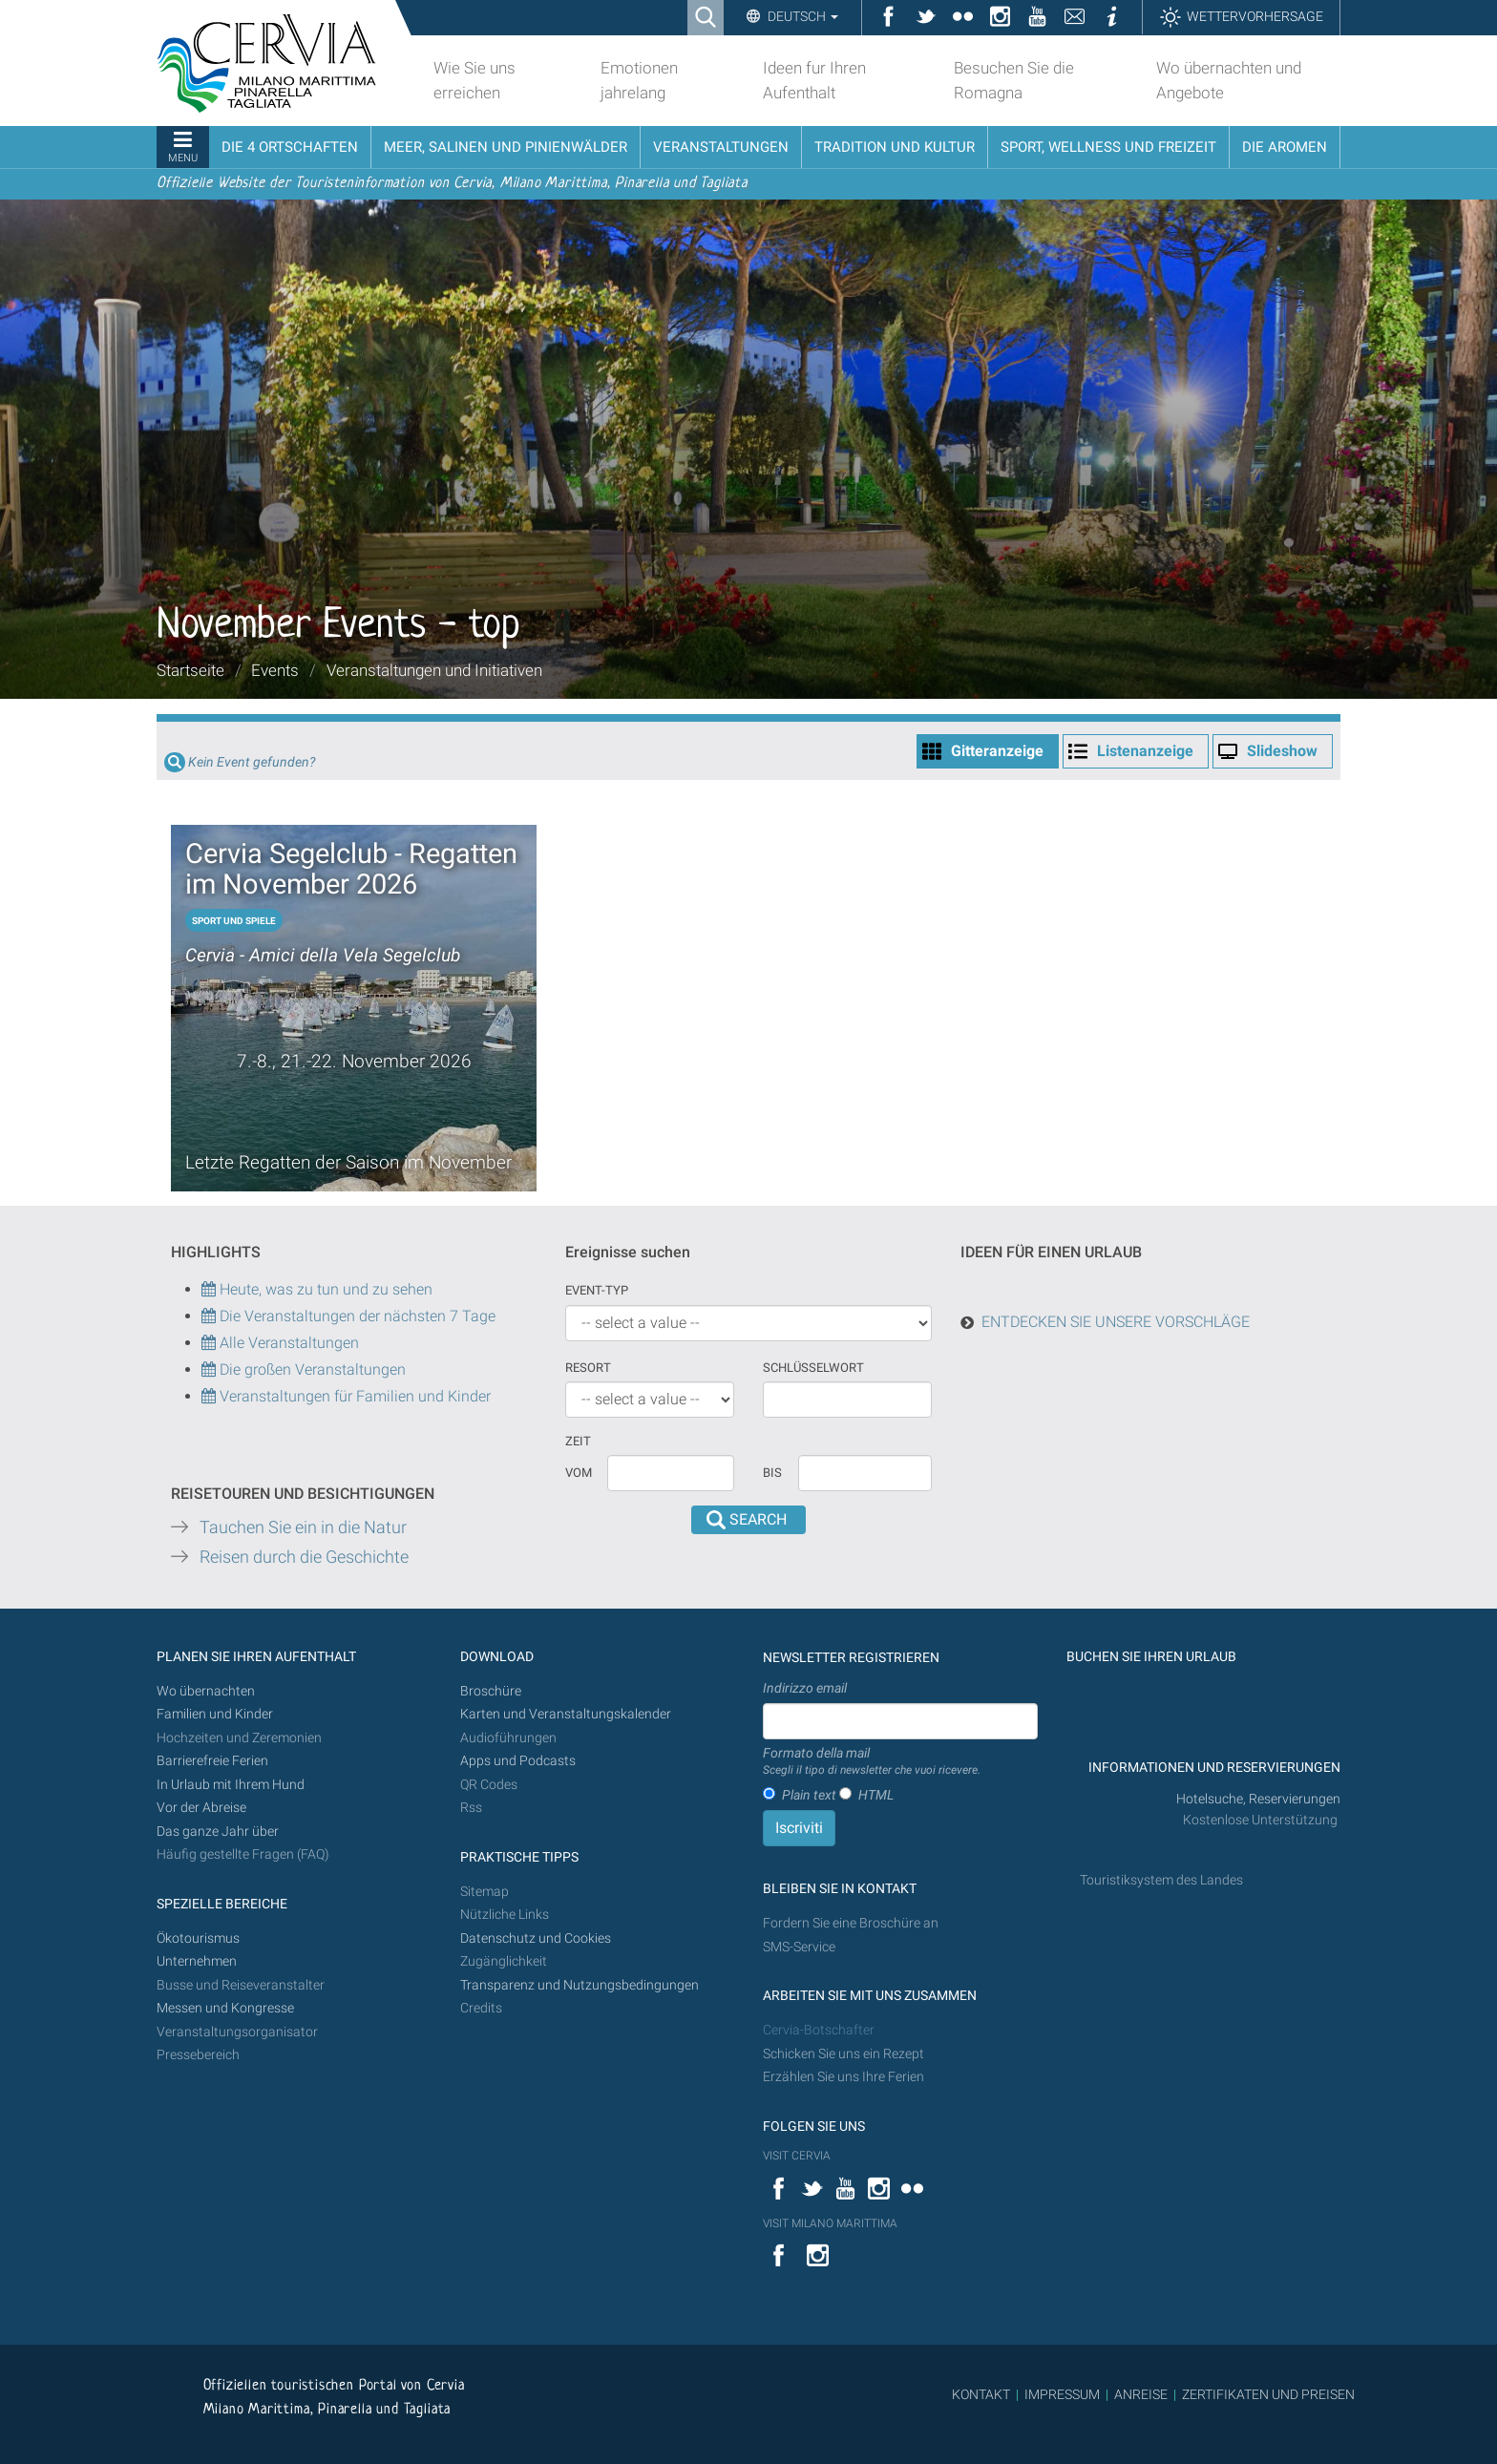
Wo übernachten (206, 1691)
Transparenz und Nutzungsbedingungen (579, 1985)
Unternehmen (197, 1961)
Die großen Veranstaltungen (311, 1369)
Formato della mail (871, 1762)
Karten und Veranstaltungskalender (565, 1714)
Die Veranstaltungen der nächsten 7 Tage (348, 1316)
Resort (588, 1367)
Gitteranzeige (997, 751)
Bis (772, 1472)
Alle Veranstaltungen (280, 1343)
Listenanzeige (1145, 751)
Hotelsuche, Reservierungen (1258, 1799)
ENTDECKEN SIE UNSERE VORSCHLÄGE (1115, 1322)
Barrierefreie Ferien (214, 1761)
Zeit (578, 1441)
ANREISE (1141, 2394)
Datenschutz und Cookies (537, 1938)
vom (578, 1472)
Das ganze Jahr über (218, 1831)
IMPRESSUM (1062, 2394)
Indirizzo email (805, 1687)
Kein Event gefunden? (251, 762)
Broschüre (490, 1691)
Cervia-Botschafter (819, 2030)
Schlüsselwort (813, 1367)
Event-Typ (596, 1290)
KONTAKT (981, 2394)
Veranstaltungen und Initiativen (434, 670)
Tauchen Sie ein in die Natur (303, 1527)
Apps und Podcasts (518, 1761)
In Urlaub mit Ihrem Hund (231, 1785)
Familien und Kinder (215, 1714)
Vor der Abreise (201, 1808)
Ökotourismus (198, 1938)
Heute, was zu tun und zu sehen (316, 1289)
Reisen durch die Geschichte (304, 1557)
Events (275, 670)
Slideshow (1282, 751)
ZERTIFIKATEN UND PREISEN (1268, 2394)
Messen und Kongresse (225, 2008)
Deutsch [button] (801, 16)
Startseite (190, 670)
